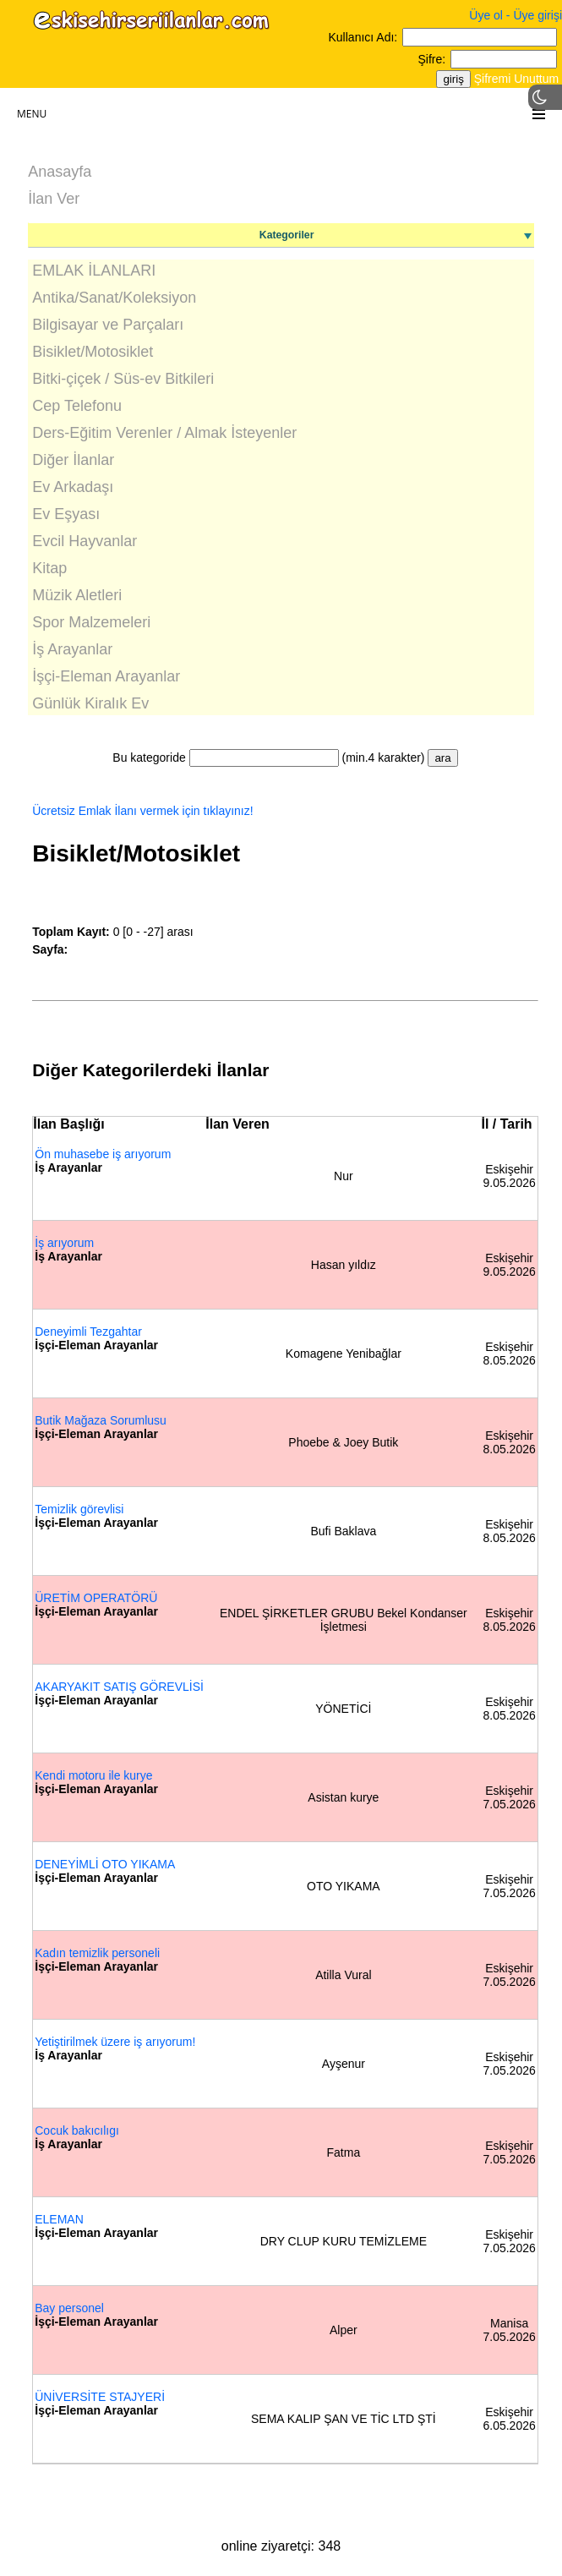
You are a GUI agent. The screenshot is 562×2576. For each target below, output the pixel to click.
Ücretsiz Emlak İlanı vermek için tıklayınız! (142, 811)
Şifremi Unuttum (516, 78)
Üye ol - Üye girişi (515, 15)
